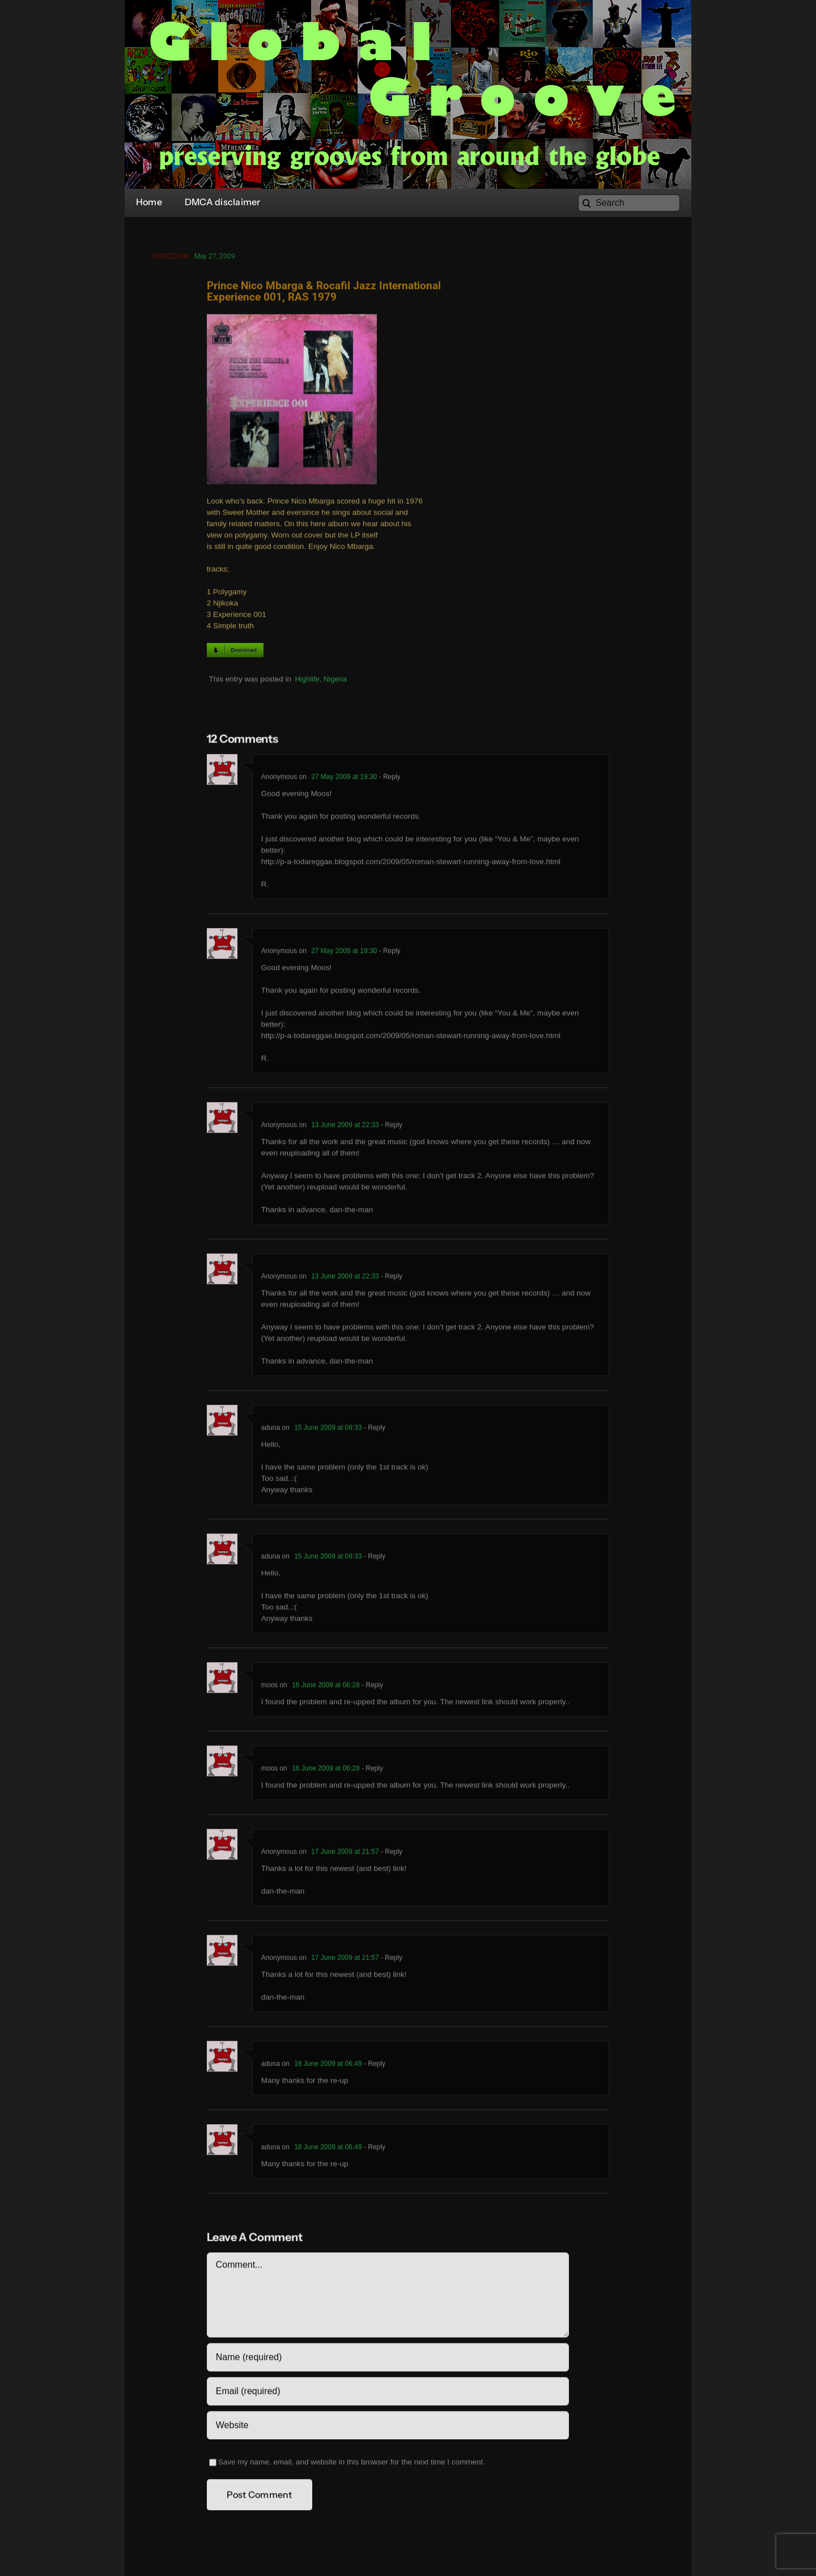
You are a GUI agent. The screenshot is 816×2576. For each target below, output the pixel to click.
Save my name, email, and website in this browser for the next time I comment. (351, 2464)
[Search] (629, 202)
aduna (270, 1430)
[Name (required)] (388, 2360)
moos (269, 1688)
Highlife (307, 681)
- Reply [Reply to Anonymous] (388, 779)
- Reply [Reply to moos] (371, 1688)
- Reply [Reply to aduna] (373, 1430)
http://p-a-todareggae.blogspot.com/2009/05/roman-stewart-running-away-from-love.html (410, 864)
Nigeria (335, 681)
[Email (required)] (388, 2394)
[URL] (388, 2428)
